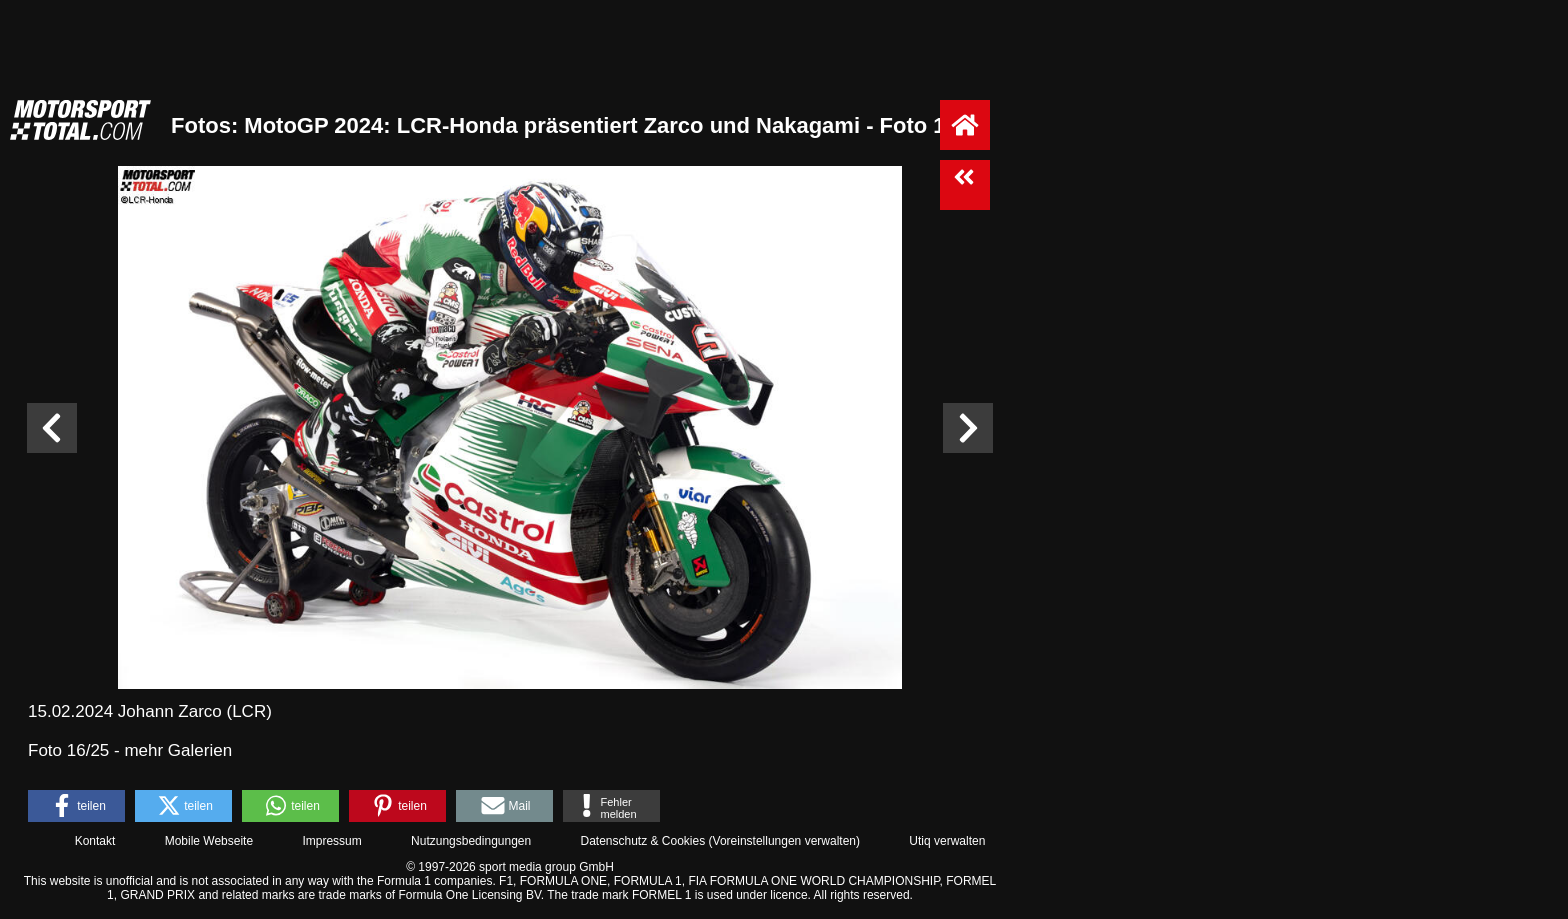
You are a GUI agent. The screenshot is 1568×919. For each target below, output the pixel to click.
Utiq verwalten (947, 841)
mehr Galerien (178, 750)
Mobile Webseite (209, 841)
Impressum (331, 841)
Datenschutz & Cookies (642, 841)
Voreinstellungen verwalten (784, 841)
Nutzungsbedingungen (471, 841)
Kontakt (95, 841)
